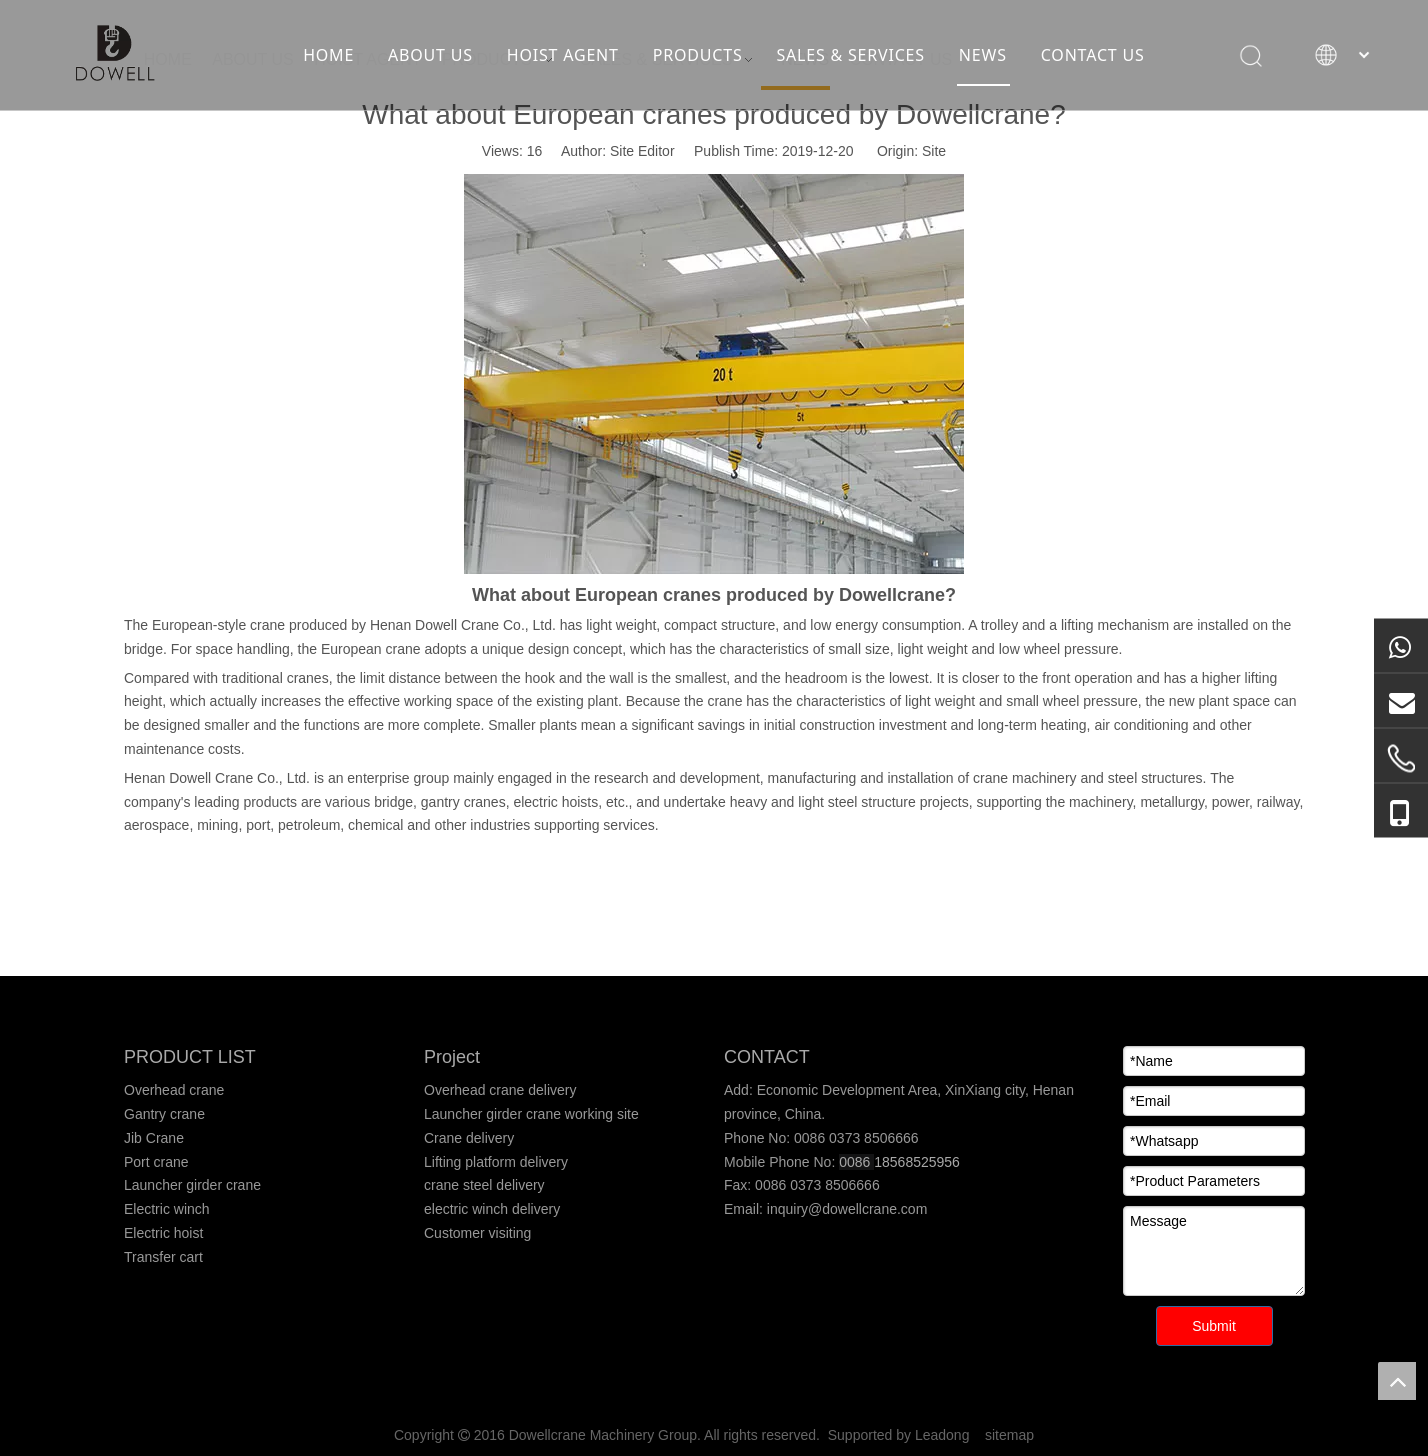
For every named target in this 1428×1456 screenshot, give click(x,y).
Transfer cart (163, 1257)
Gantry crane (164, 1114)
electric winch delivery (492, 1209)
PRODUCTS (698, 55)
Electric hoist (163, 1233)
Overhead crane (174, 1090)
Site (934, 151)
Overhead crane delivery (500, 1090)
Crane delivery (469, 1138)
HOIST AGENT (563, 55)
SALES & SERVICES (850, 55)
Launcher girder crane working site (531, 1114)
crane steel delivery (484, 1185)
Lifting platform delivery (496, 1162)
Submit (1214, 1326)
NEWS (983, 55)
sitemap (1009, 1435)
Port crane (156, 1162)
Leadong (942, 1435)
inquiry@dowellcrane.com (845, 1209)
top (1397, 1381)
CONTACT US (1093, 55)
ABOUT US (430, 55)
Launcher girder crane (192, 1185)
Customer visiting (477, 1233)
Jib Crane (154, 1138)
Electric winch (167, 1209)
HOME (328, 55)
